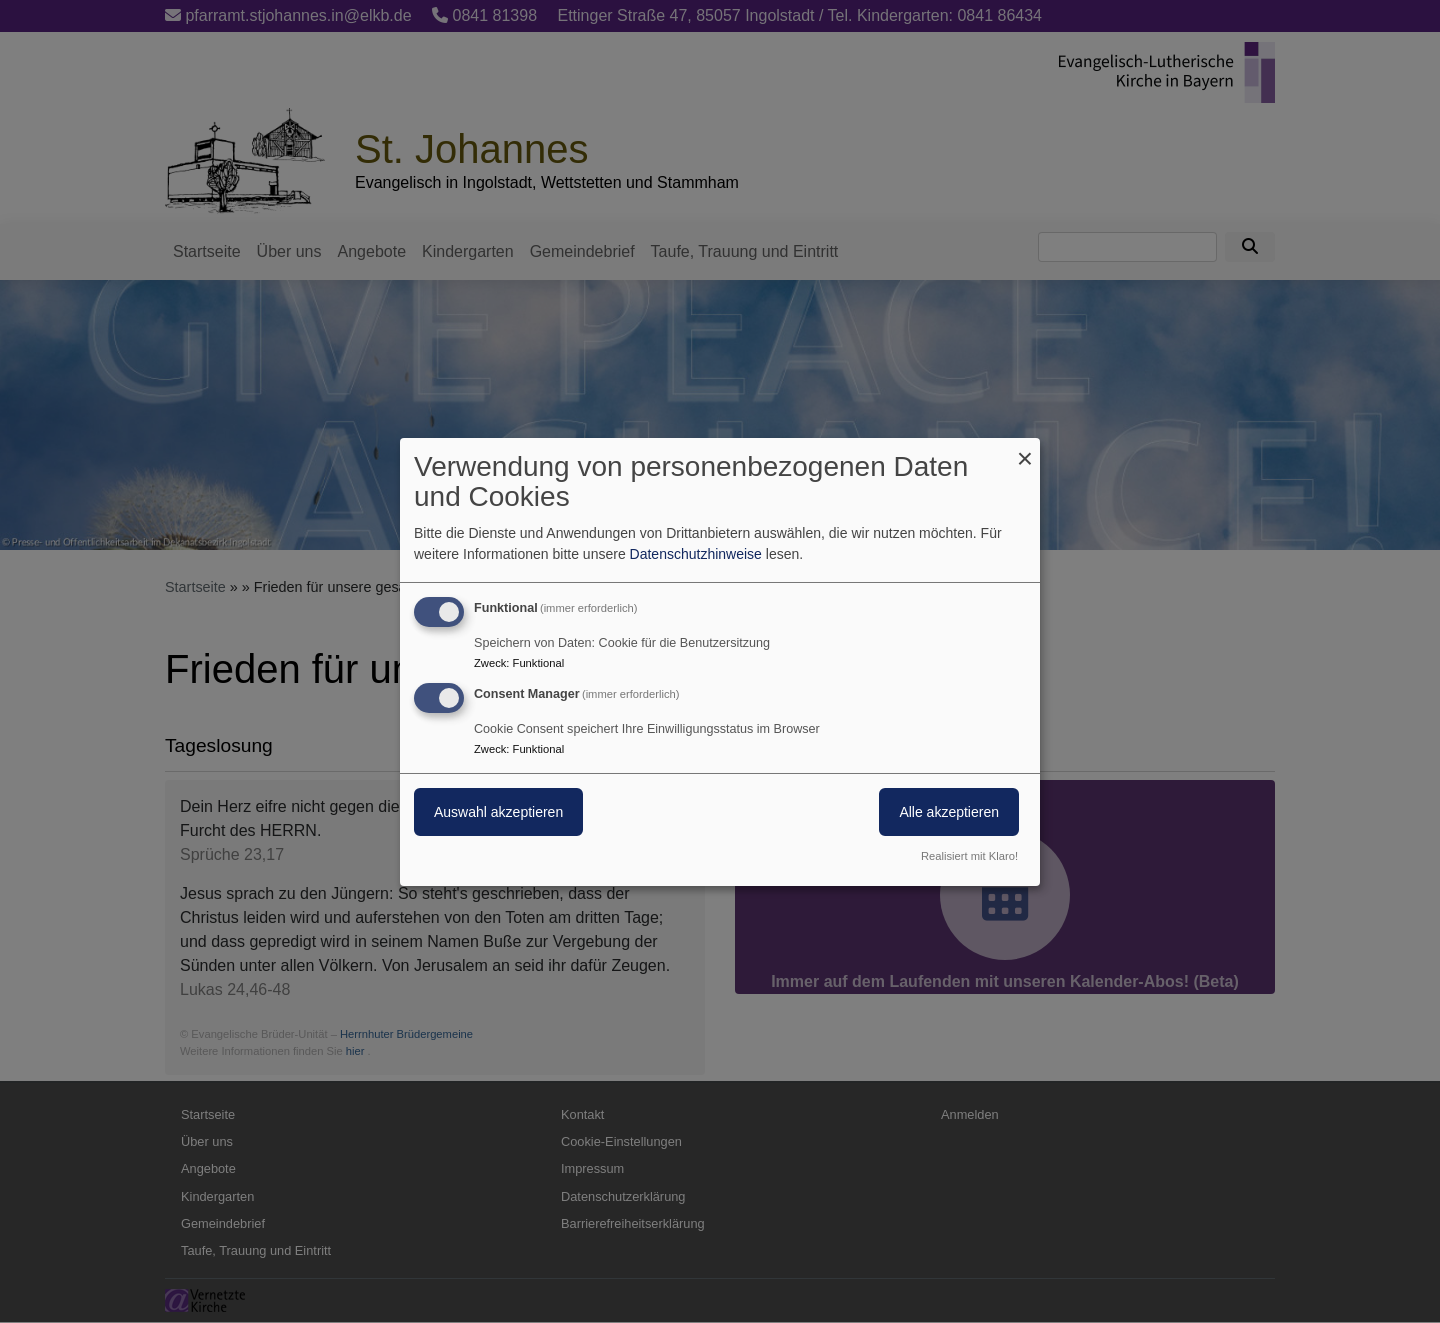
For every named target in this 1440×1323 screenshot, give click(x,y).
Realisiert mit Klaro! (969, 856)
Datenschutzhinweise (696, 554)
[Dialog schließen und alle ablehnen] (1025, 449)
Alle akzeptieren (949, 812)
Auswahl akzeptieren (498, 812)
